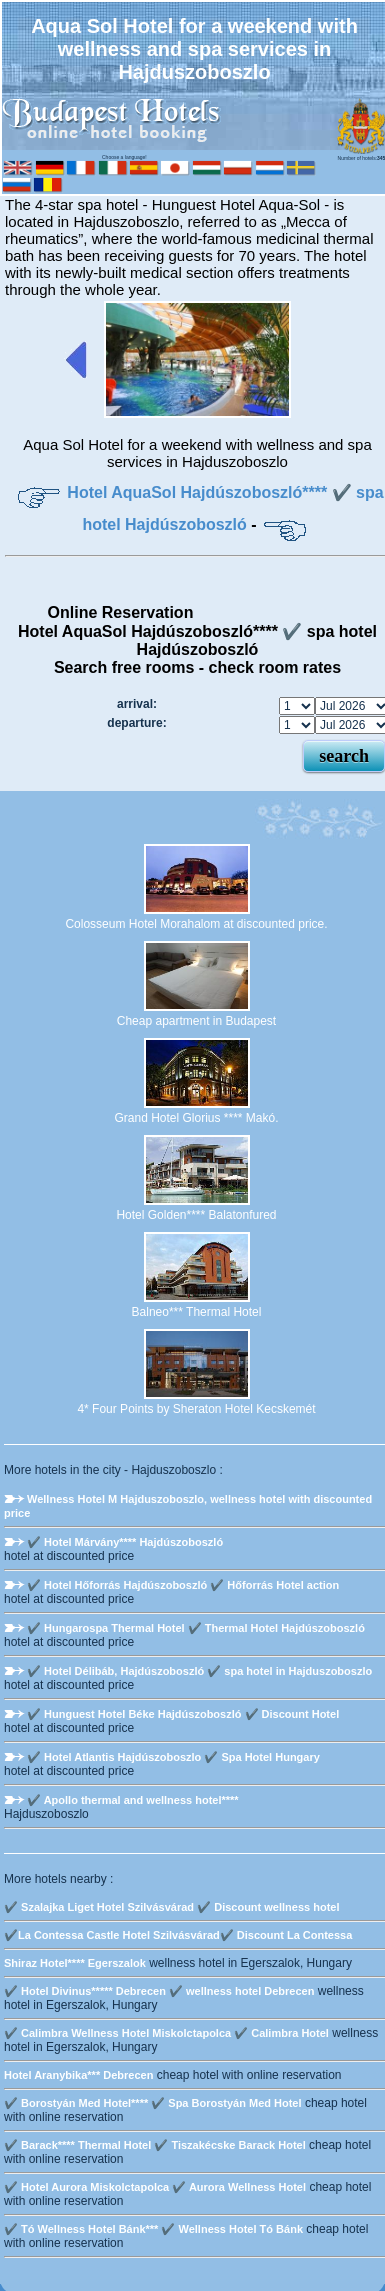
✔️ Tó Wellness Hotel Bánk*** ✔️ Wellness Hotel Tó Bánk (153, 2229)
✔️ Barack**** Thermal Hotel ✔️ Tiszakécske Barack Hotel (155, 2145)
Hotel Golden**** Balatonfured (196, 1215)
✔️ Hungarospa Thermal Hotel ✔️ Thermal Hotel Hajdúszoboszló (196, 1628)
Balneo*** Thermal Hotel (197, 1312)
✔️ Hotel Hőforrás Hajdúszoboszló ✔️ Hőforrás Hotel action (183, 1585)
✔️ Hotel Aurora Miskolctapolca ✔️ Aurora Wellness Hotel (155, 2187)
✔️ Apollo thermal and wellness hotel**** (133, 1800)
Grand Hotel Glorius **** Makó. (196, 1118)
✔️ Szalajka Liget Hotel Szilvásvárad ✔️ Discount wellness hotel (172, 1907)
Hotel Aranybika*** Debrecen (78, 2075)
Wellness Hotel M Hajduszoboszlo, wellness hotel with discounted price (188, 1506)
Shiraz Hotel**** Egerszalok (75, 1963)
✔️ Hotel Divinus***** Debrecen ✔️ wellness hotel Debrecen (159, 1991)
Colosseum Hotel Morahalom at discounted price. (196, 924)
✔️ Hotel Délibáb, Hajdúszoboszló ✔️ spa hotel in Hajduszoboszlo (199, 1671)
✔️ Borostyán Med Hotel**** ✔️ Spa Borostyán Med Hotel (153, 2103)
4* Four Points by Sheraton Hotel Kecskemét (196, 1409)
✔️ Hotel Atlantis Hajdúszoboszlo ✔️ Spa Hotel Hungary (173, 1757)
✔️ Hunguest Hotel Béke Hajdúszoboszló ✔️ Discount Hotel (183, 1714)
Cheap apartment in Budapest (196, 1021)
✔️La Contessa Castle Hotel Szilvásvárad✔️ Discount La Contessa (178, 1935)
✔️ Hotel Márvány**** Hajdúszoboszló (125, 1542)
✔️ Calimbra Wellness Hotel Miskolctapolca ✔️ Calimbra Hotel (166, 2033)
